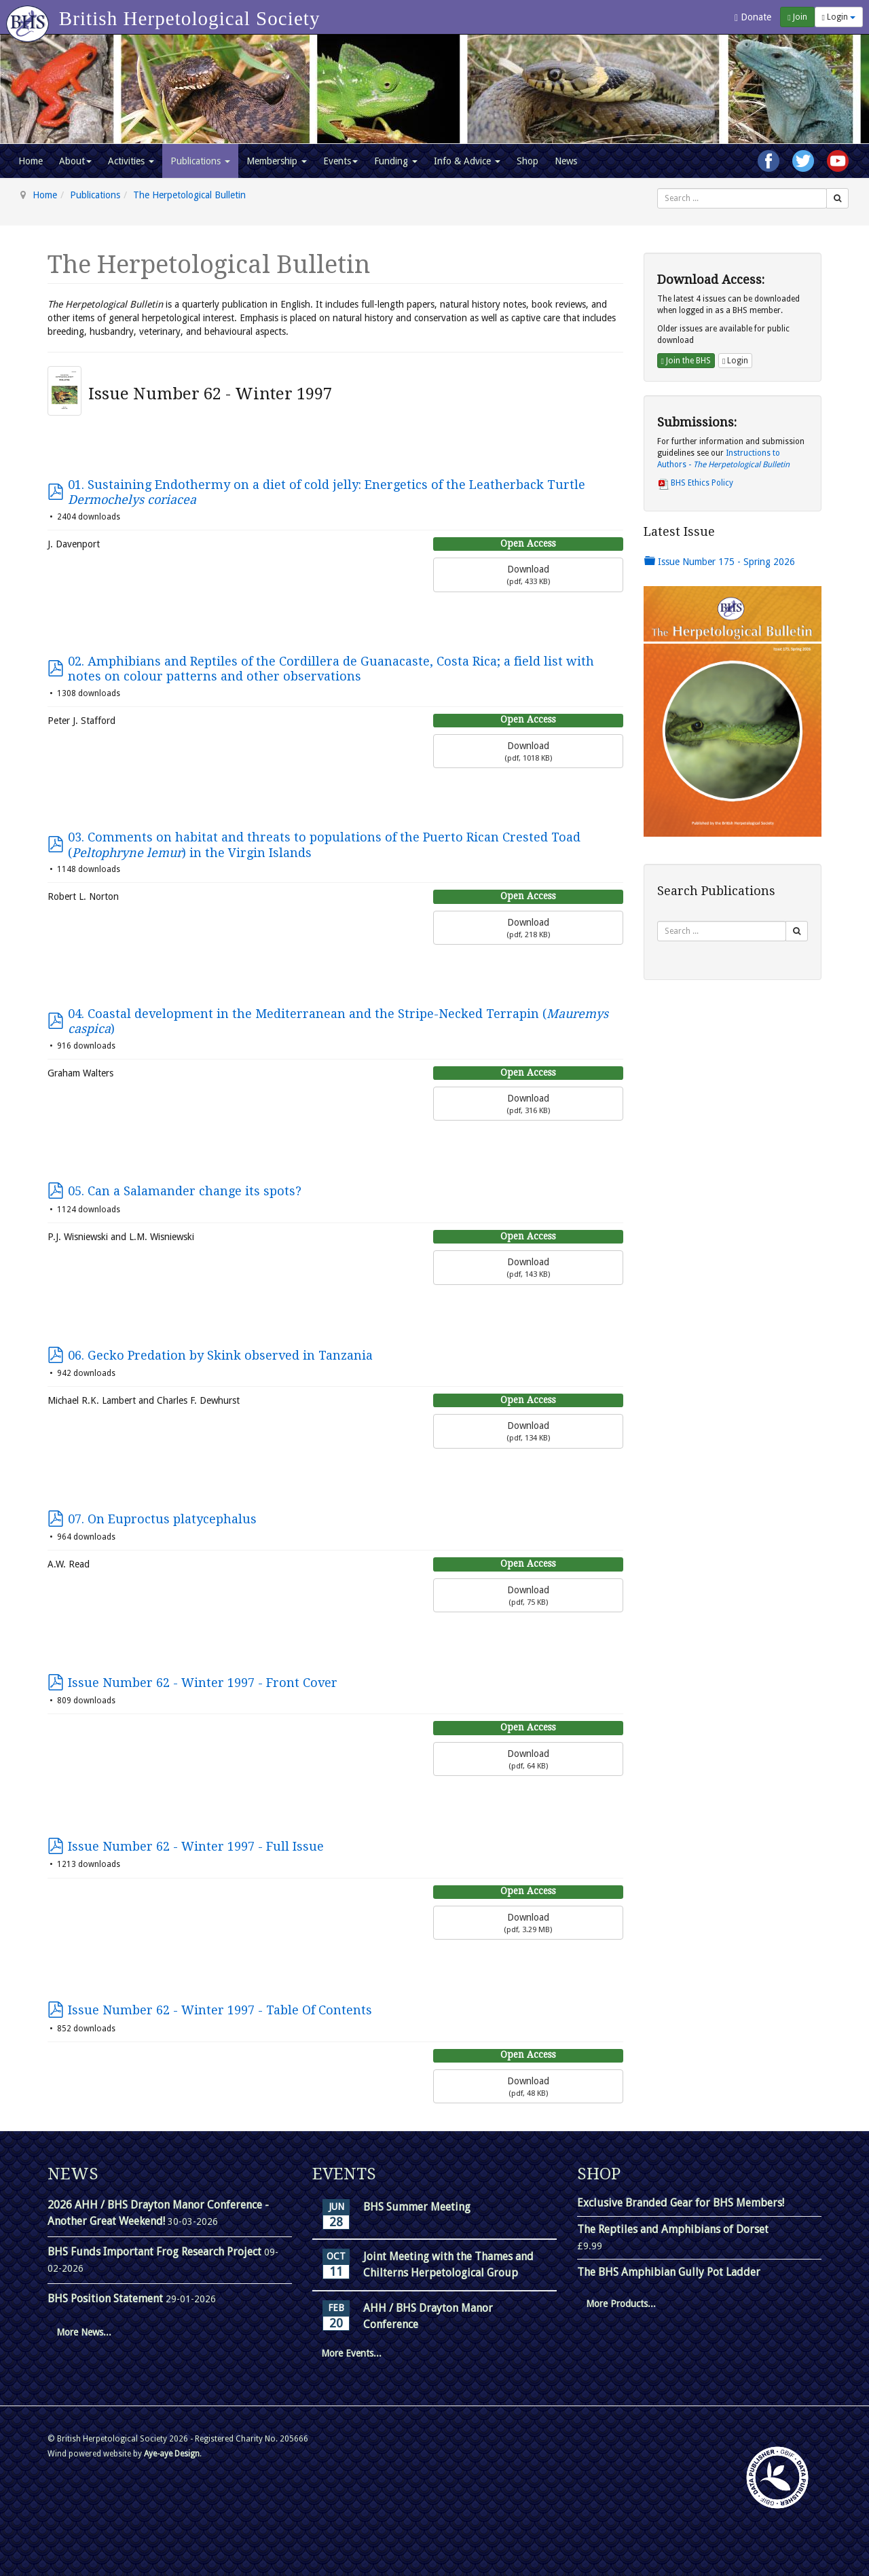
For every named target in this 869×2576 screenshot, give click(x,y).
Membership (276, 161)
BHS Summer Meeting (416, 2206)
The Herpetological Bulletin (189, 194)
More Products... (621, 2303)
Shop (527, 161)
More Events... (351, 2353)
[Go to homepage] (29, 17)
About (75, 161)
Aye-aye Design (172, 2454)
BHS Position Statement (107, 2298)
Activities (131, 161)
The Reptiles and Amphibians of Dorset (673, 2229)
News (566, 161)
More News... (83, 2332)
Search (657, 188)
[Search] (837, 198)
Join (797, 17)
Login (838, 17)
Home (30, 161)
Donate (753, 17)
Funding (396, 161)
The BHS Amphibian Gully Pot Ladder (668, 2272)
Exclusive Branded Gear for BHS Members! (680, 2202)
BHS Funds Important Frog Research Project (156, 2251)
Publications (200, 161)
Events (340, 161)
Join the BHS (686, 360)
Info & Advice (467, 161)
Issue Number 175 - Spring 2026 (719, 561)
